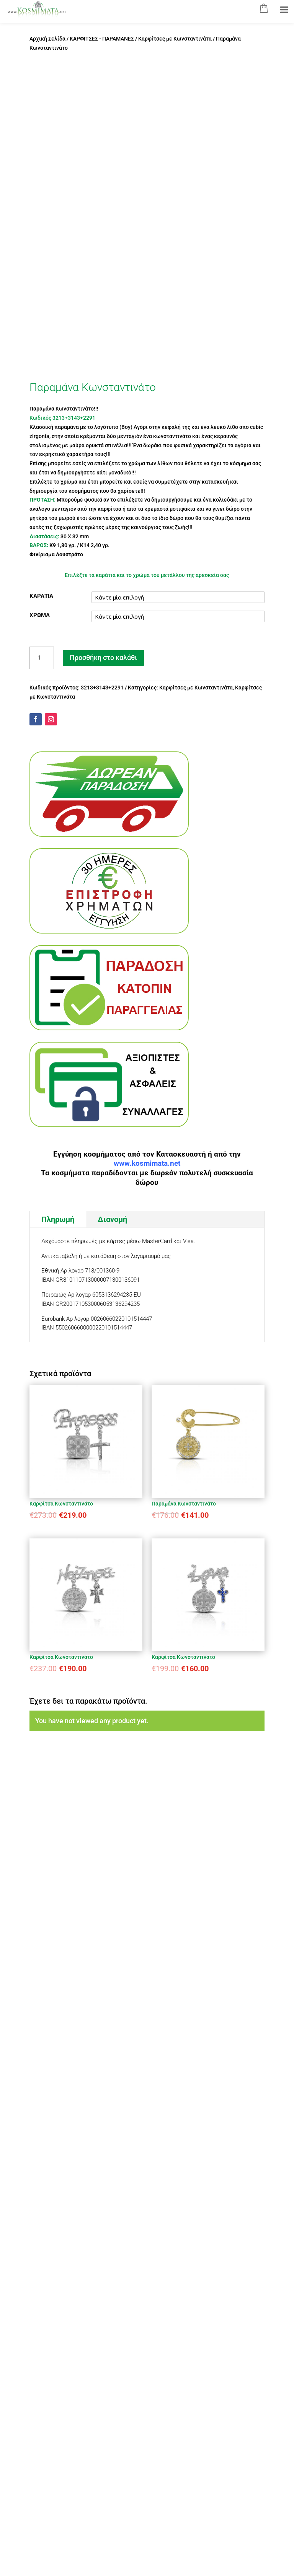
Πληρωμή (57, 1219)
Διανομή (112, 1219)
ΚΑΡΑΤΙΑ (41, 596)
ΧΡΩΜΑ (39, 615)
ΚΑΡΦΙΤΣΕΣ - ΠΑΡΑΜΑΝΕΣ (102, 39)
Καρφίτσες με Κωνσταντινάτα (175, 39)
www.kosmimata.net (147, 1163)
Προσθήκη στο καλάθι (103, 657)
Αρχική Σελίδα (47, 39)
